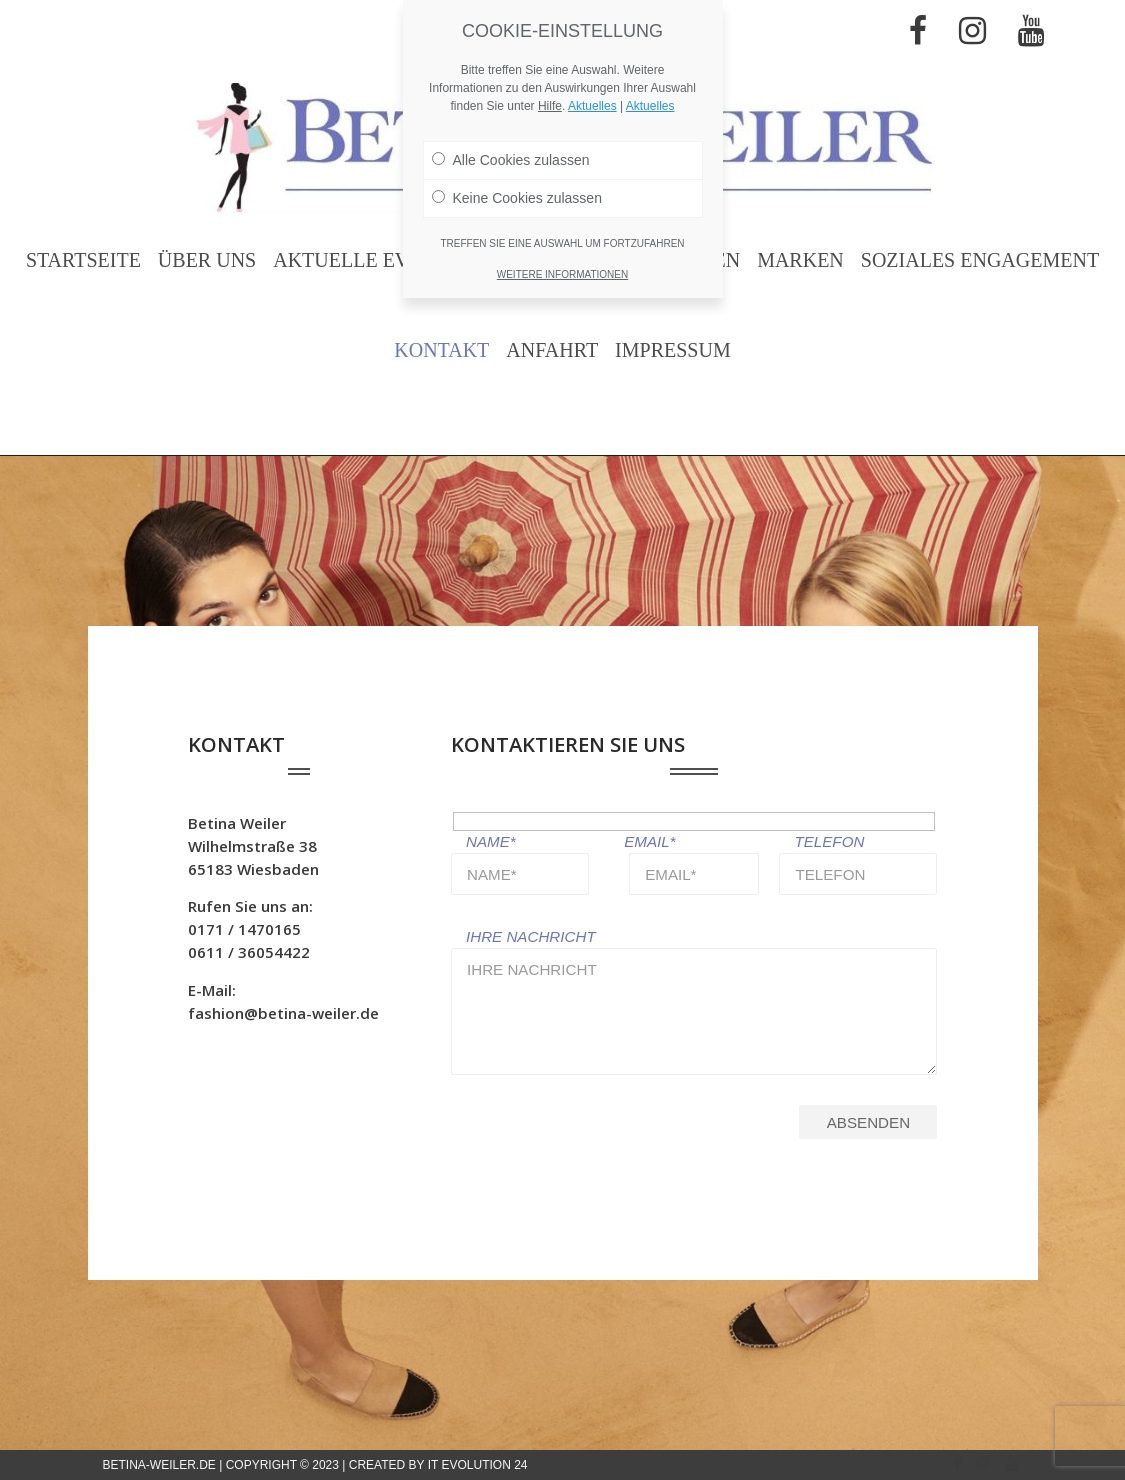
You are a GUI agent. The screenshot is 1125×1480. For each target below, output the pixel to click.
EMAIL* (649, 841)
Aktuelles (592, 106)
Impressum (673, 350)
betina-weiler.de (159, 1465)
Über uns (207, 260)
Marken (800, 260)
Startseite (83, 260)
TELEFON (829, 841)
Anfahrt (552, 350)
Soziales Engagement (980, 260)
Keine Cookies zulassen (517, 198)
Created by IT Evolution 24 (438, 1465)
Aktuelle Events (366, 260)
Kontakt (441, 350)
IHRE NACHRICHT (531, 936)
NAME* (491, 841)
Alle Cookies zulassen (511, 160)
